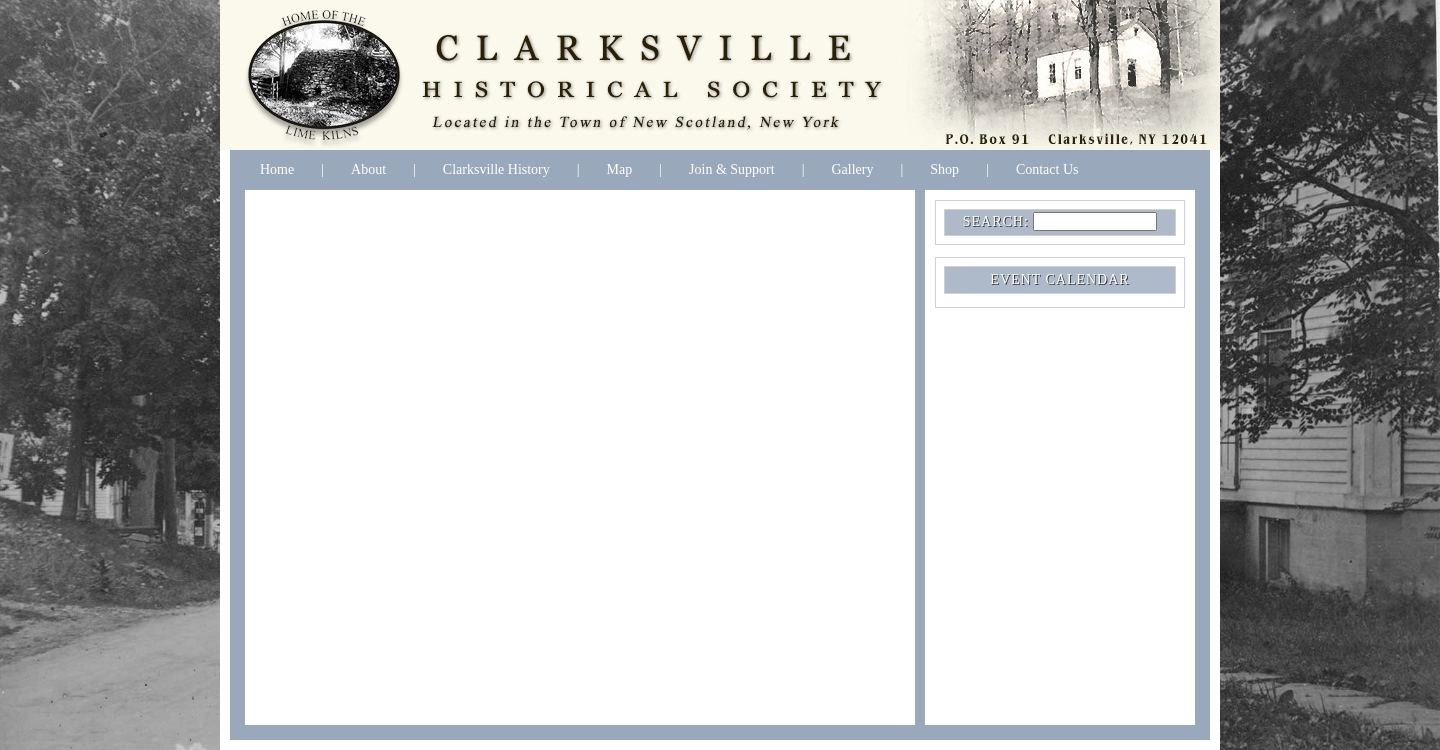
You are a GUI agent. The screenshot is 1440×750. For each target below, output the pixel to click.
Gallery (852, 169)
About (368, 169)
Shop (944, 169)
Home (277, 169)
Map (620, 169)
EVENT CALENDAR (1059, 279)
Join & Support (732, 169)
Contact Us (1047, 169)
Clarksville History (496, 169)
